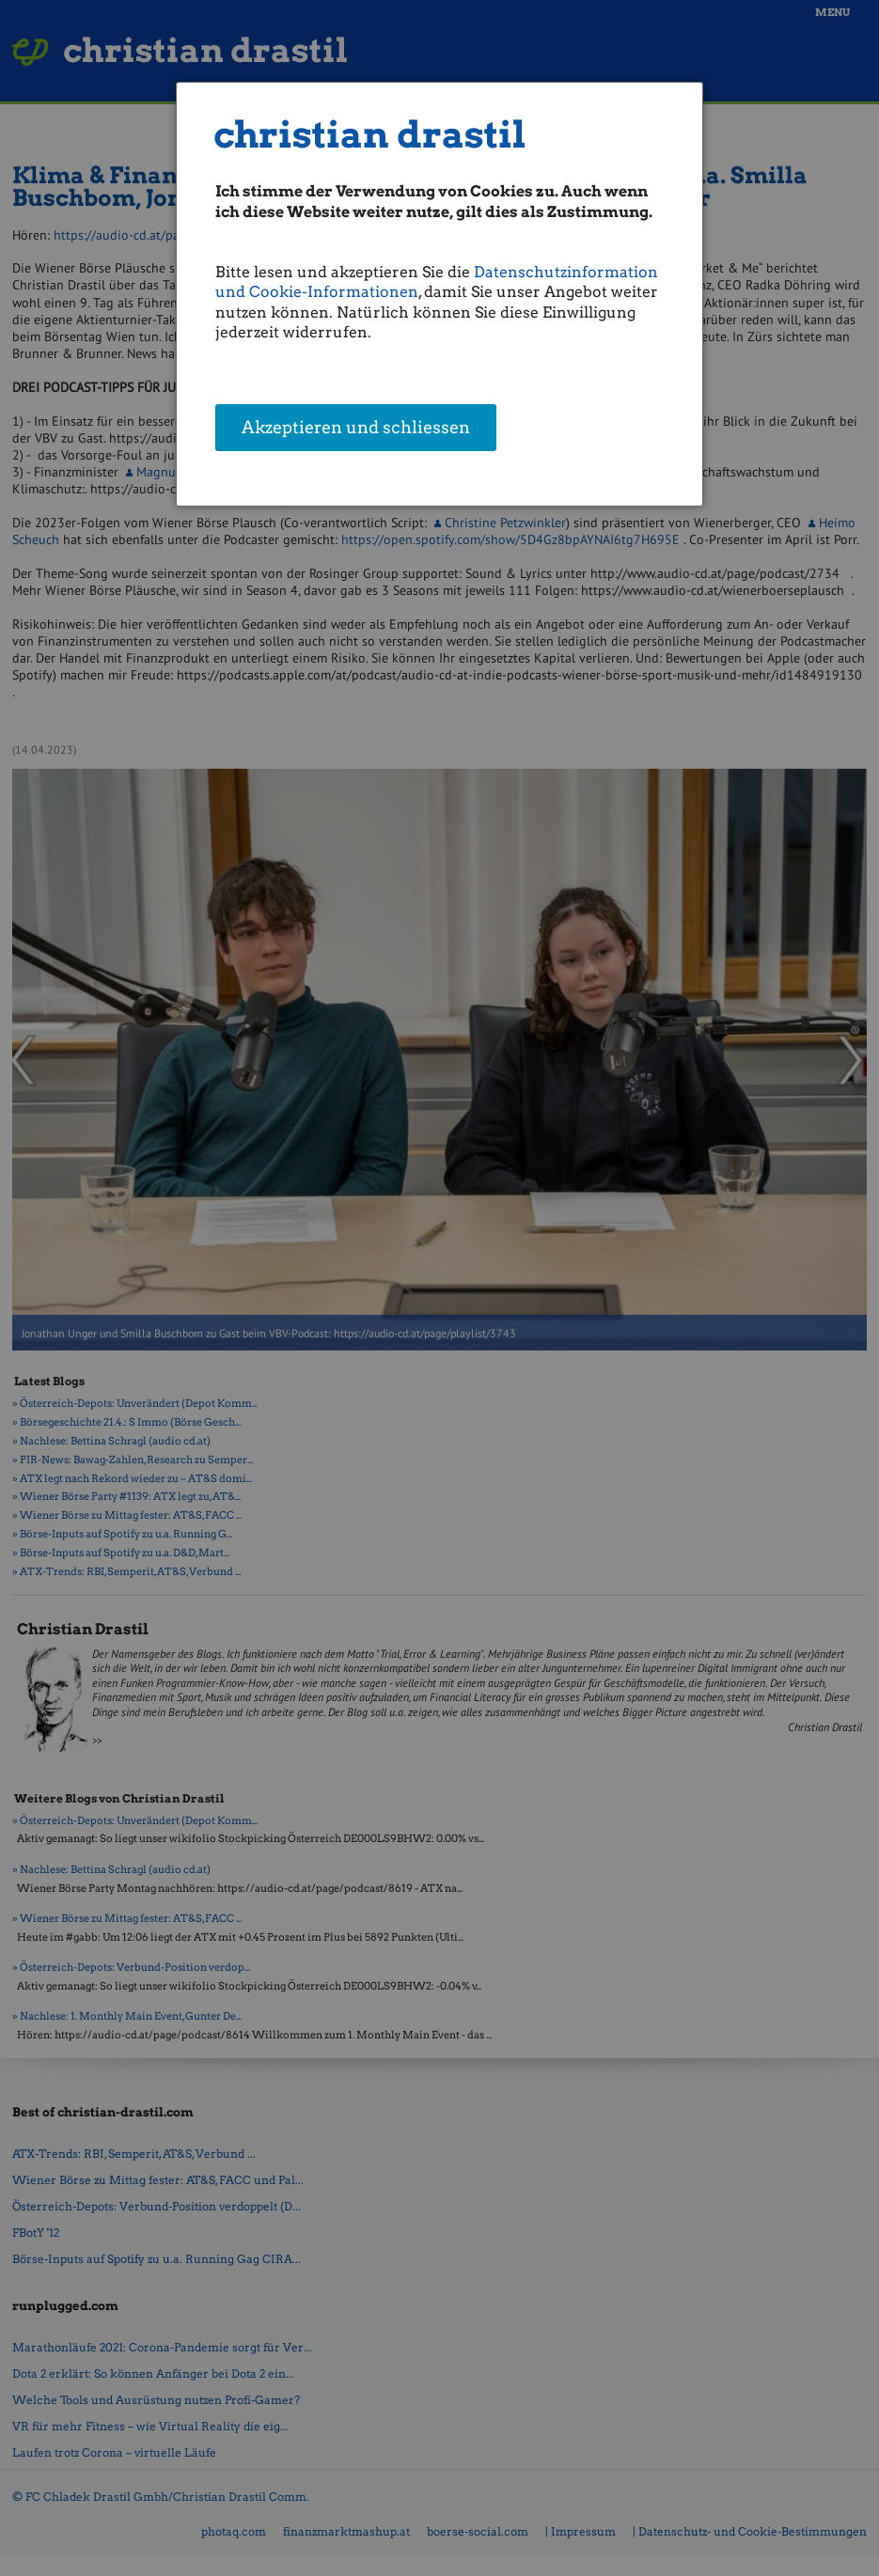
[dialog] (439, 294)
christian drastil (369, 135)
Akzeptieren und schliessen (356, 427)
